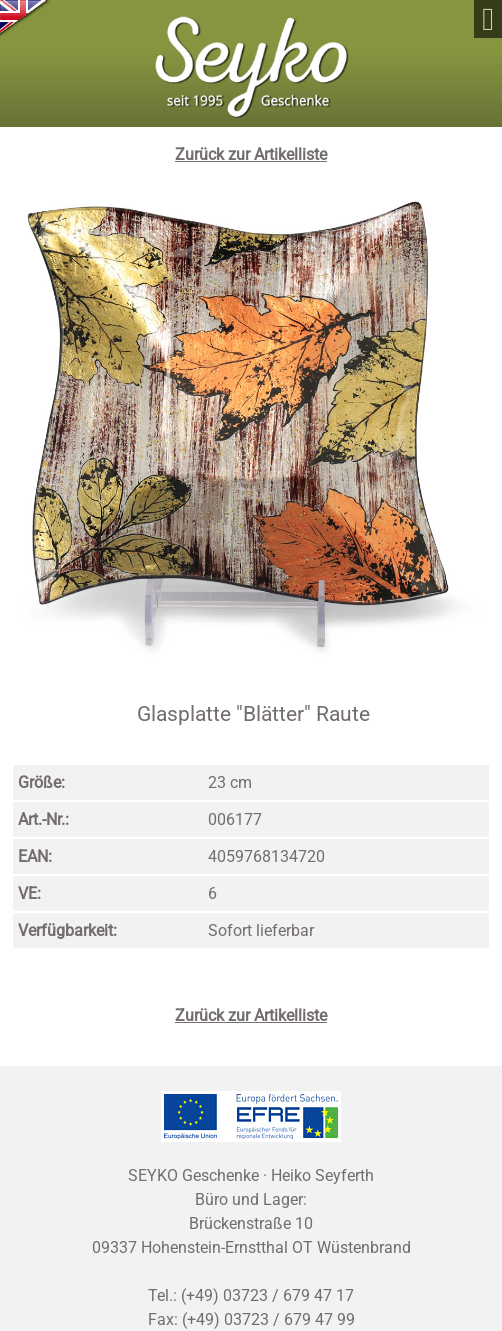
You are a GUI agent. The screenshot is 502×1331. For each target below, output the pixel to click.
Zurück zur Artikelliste (251, 154)
